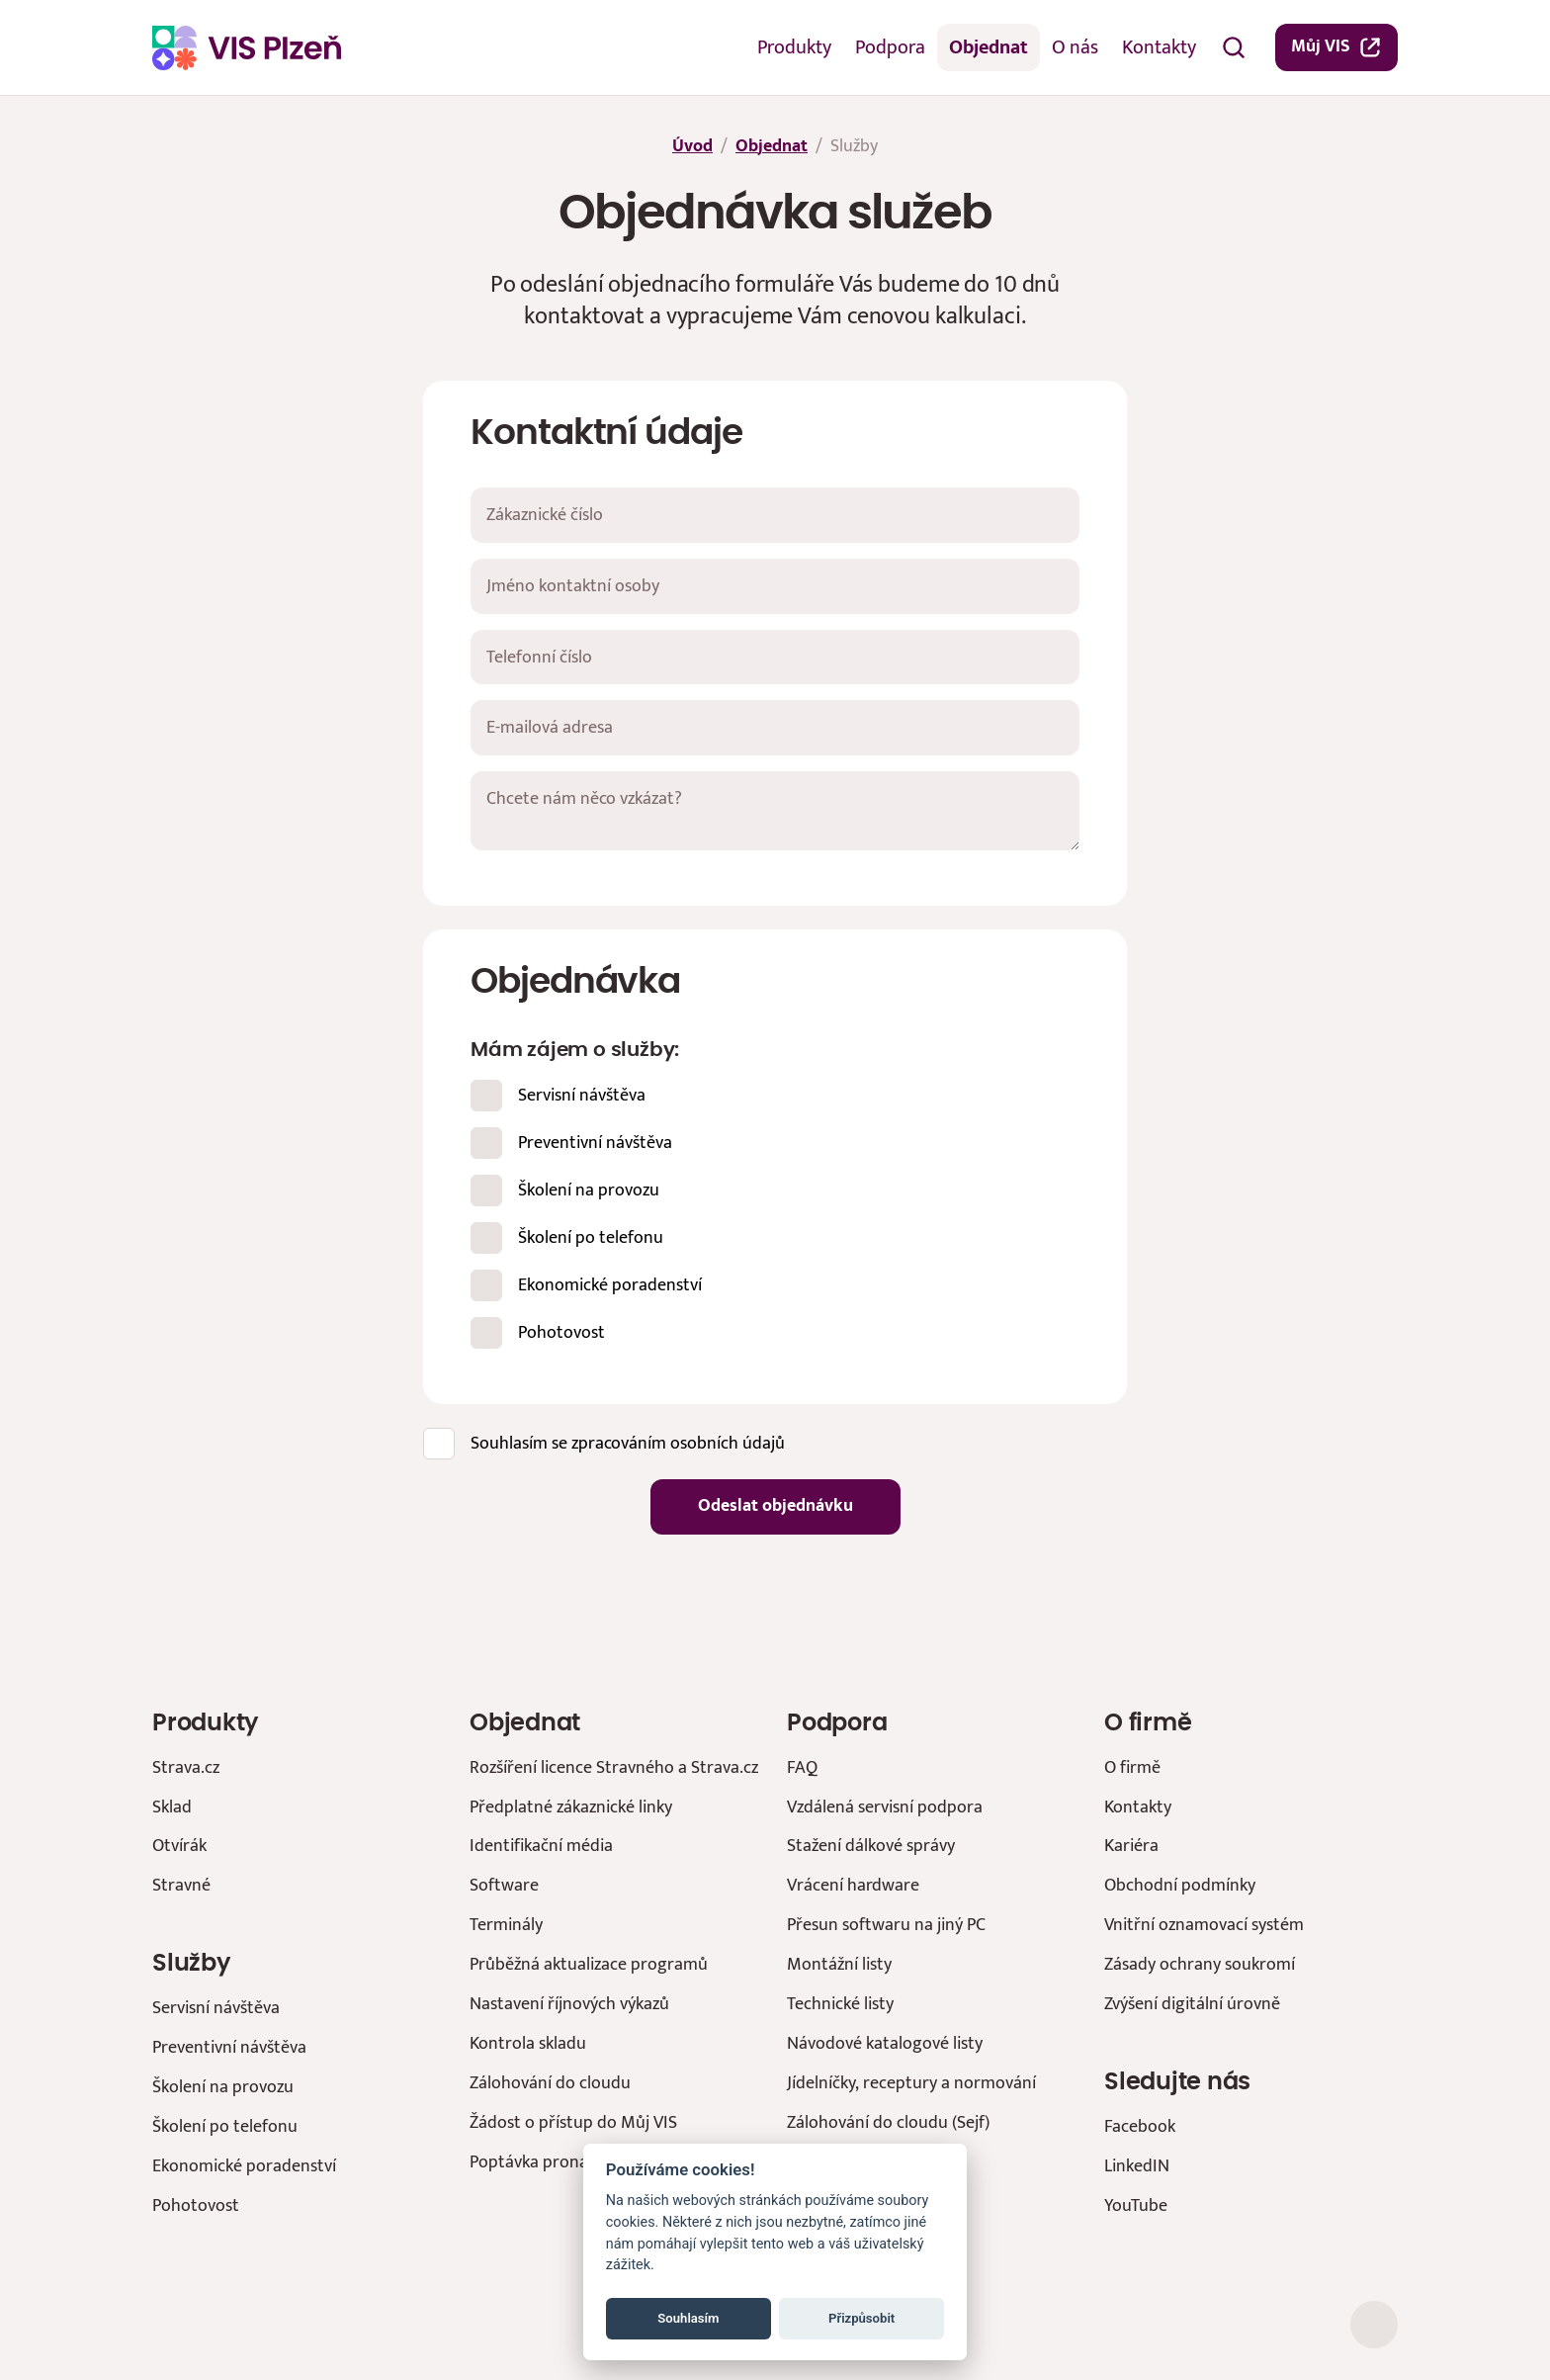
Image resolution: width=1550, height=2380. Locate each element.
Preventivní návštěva (595, 1141)
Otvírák (179, 1845)
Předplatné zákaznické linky (571, 1807)
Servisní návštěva (582, 1094)
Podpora (890, 47)
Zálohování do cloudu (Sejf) (888, 2122)
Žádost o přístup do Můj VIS (573, 2122)
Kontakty (1159, 47)
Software (504, 1885)
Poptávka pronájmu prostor (574, 2162)
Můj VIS (1336, 46)
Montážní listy (839, 1964)
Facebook (1139, 2126)
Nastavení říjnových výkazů (569, 2003)
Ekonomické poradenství (610, 1284)
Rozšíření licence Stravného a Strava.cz (614, 1767)
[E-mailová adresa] (775, 727)
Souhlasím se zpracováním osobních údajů (628, 1442)
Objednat (988, 47)
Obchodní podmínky (1179, 1885)
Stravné (181, 1885)
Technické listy (840, 2003)
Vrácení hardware (853, 1885)
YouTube (1135, 2205)
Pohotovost (561, 1331)
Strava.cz (185, 1767)
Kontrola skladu (528, 2043)
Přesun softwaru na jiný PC (886, 1924)
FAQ (802, 1767)
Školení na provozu (588, 1189)
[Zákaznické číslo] (775, 515)
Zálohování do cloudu (550, 2083)
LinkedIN (1136, 2166)
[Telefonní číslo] (775, 657)
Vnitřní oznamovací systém (1204, 1924)
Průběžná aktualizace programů (589, 1964)
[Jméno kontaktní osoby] (775, 586)
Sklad (172, 1807)
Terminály (506, 1924)
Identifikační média (541, 1845)
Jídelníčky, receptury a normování (911, 2083)
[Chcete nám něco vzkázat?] (775, 810)
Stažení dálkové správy (871, 1845)
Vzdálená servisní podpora (885, 1807)
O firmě (1132, 1767)
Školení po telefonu (590, 1236)
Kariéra (1131, 1845)
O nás (1075, 47)
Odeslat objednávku (775, 1506)
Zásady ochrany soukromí (1199, 1964)
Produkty (794, 47)
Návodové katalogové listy (885, 2043)
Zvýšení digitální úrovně (1192, 2003)
